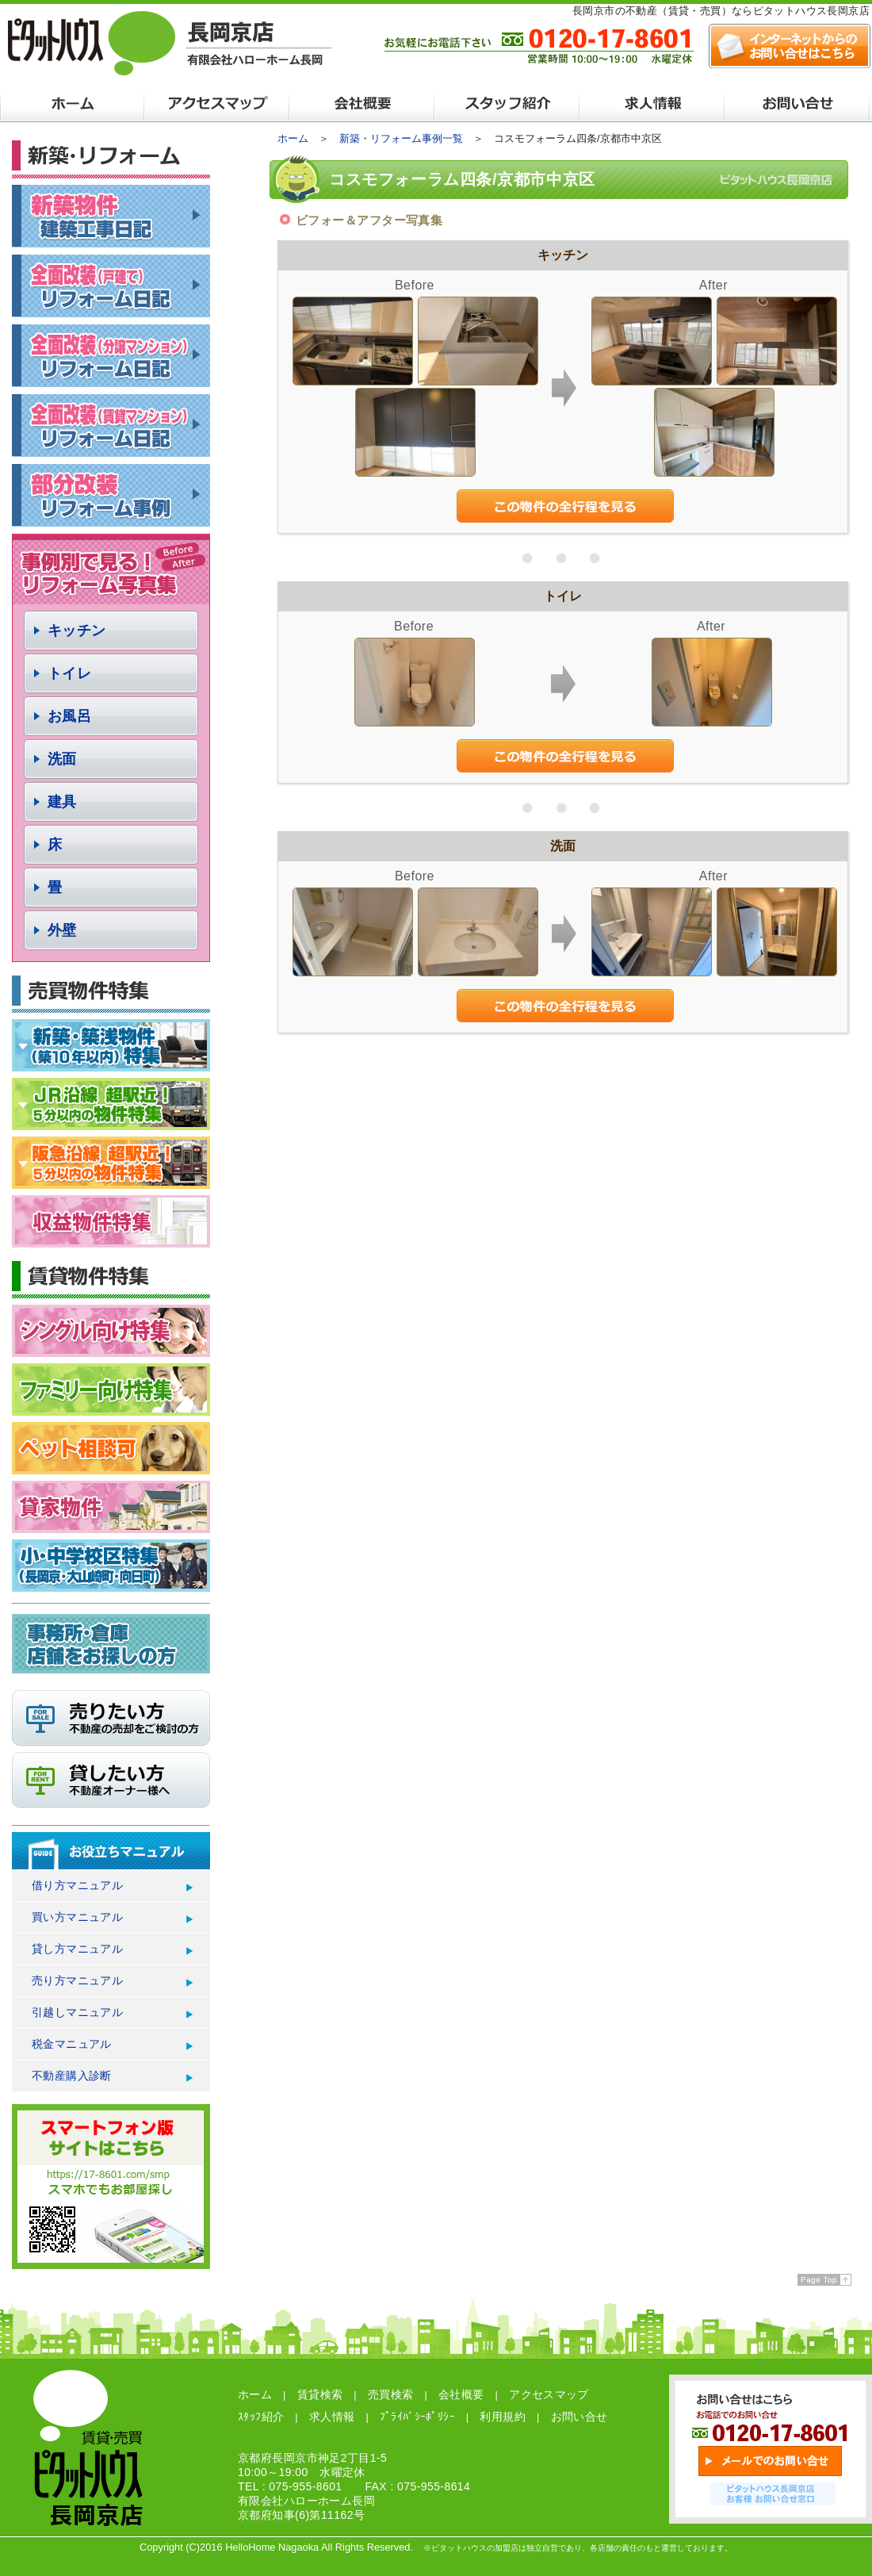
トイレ (69, 673)
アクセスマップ (549, 2394)
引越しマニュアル (77, 2012)
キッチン (77, 630)
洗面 (62, 759)
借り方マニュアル (77, 1885)
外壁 (62, 930)
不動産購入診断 (72, 2075)
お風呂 (69, 716)
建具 (62, 802)
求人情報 (332, 2416)
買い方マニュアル (77, 1917)
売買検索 (391, 2394)
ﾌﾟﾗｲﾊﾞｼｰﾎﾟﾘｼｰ (417, 2416)
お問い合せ (579, 2416)
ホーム (292, 138)
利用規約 (503, 2416)
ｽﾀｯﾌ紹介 (261, 2416)
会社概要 (461, 2394)
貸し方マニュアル (77, 1948)
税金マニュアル (72, 2043)
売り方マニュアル (77, 1980)
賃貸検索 (320, 2394)
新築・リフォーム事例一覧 (401, 138)
